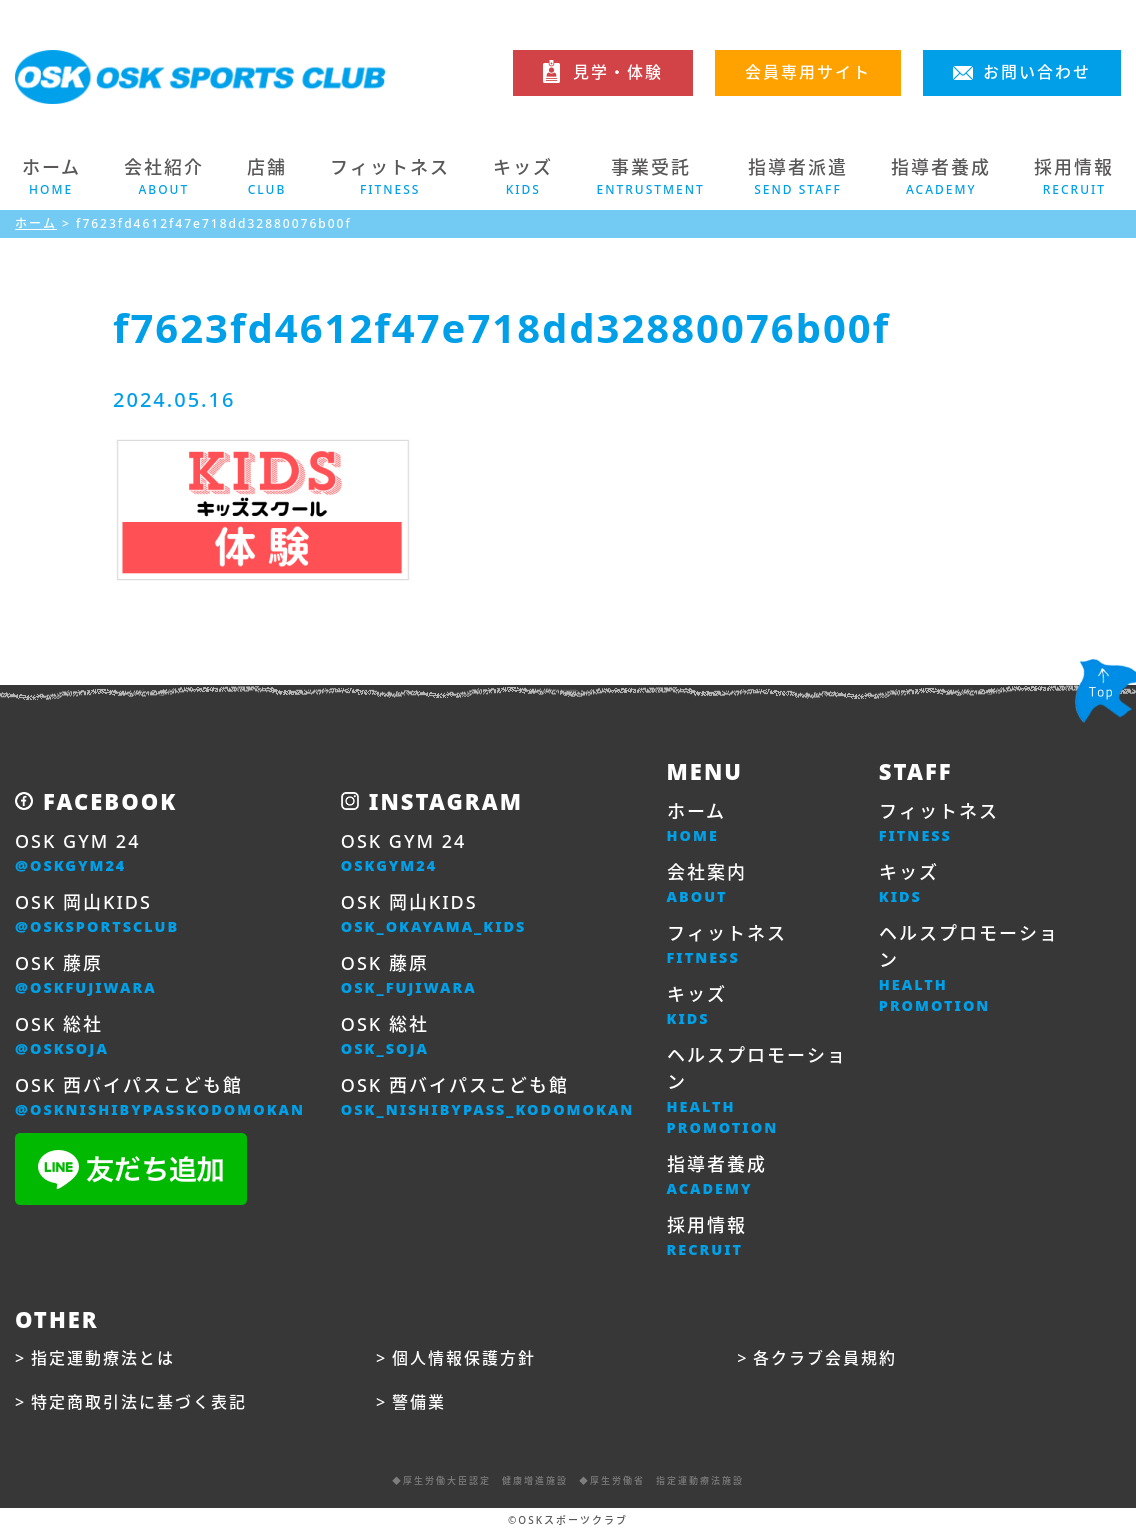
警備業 (419, 1402)
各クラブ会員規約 (825, 1358)
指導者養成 (717, 1176)
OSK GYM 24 (77, 853)
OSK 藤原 (86, 975)
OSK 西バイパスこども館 (160, 1097)
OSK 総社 (62, 1036)
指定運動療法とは (103, 1358)
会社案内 (707, 884)
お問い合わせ (1037, 72)
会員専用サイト (808, 72)
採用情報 (707, 1237)
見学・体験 (618, 72)
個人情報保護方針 (464, 1358)
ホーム (51, 177)
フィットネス (727, 945)
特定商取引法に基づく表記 (139, 1402)
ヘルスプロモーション (758, 1091)
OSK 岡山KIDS (97, 914)
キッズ (697, 1006)
